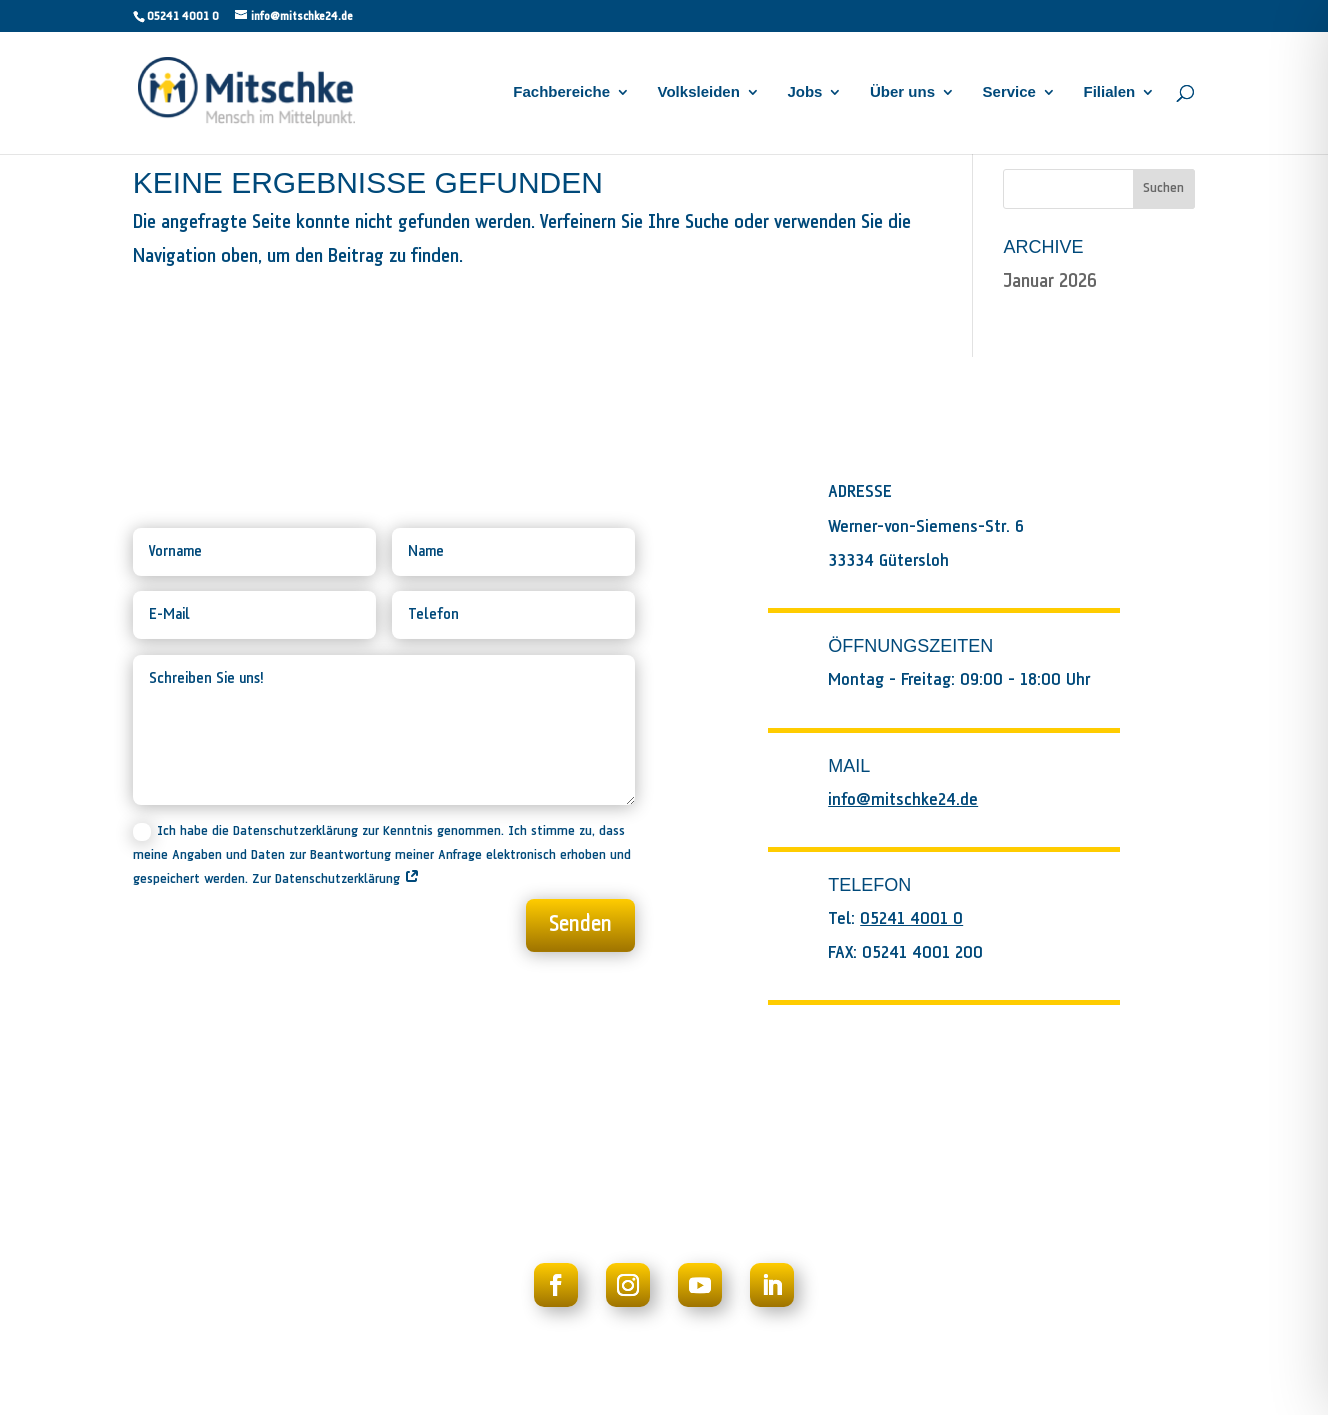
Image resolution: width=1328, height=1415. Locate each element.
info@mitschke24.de (903, 800)
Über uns (902, 92)
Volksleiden (699, 92)
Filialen (1110, 92)
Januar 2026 (1050, 281)
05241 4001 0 (183, 16)
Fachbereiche (561, 92)
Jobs (804, 92)
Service (1009, 92)
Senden (580, 925)
